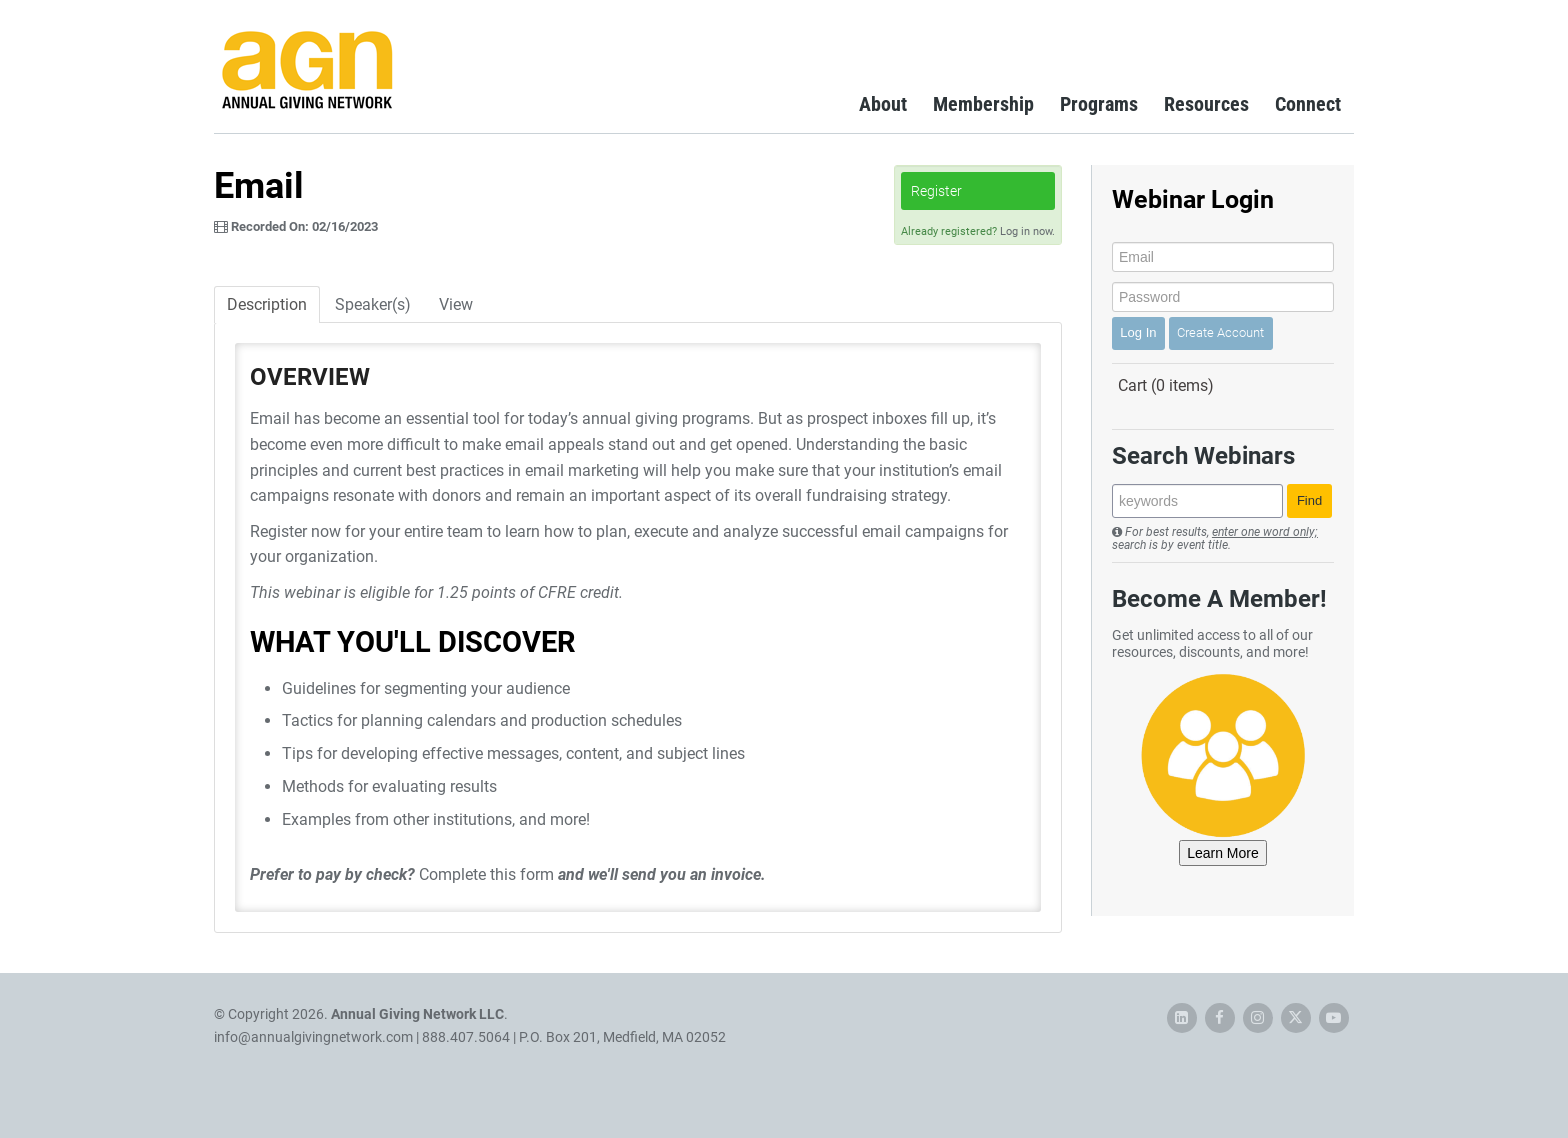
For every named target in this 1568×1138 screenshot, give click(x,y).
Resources (1206, 104)
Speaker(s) (373, 304)
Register (936, 191)
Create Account (1220, 332)
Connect (1308, 104)
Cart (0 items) (1166, 385)
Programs (1099, 104)
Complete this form (486, 874)
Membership (983, 104)
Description (267, 304)
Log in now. (1027, 231)
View (456, 304)
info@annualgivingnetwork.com (313, 1037)
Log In (1138, 332)
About (883, 104)
